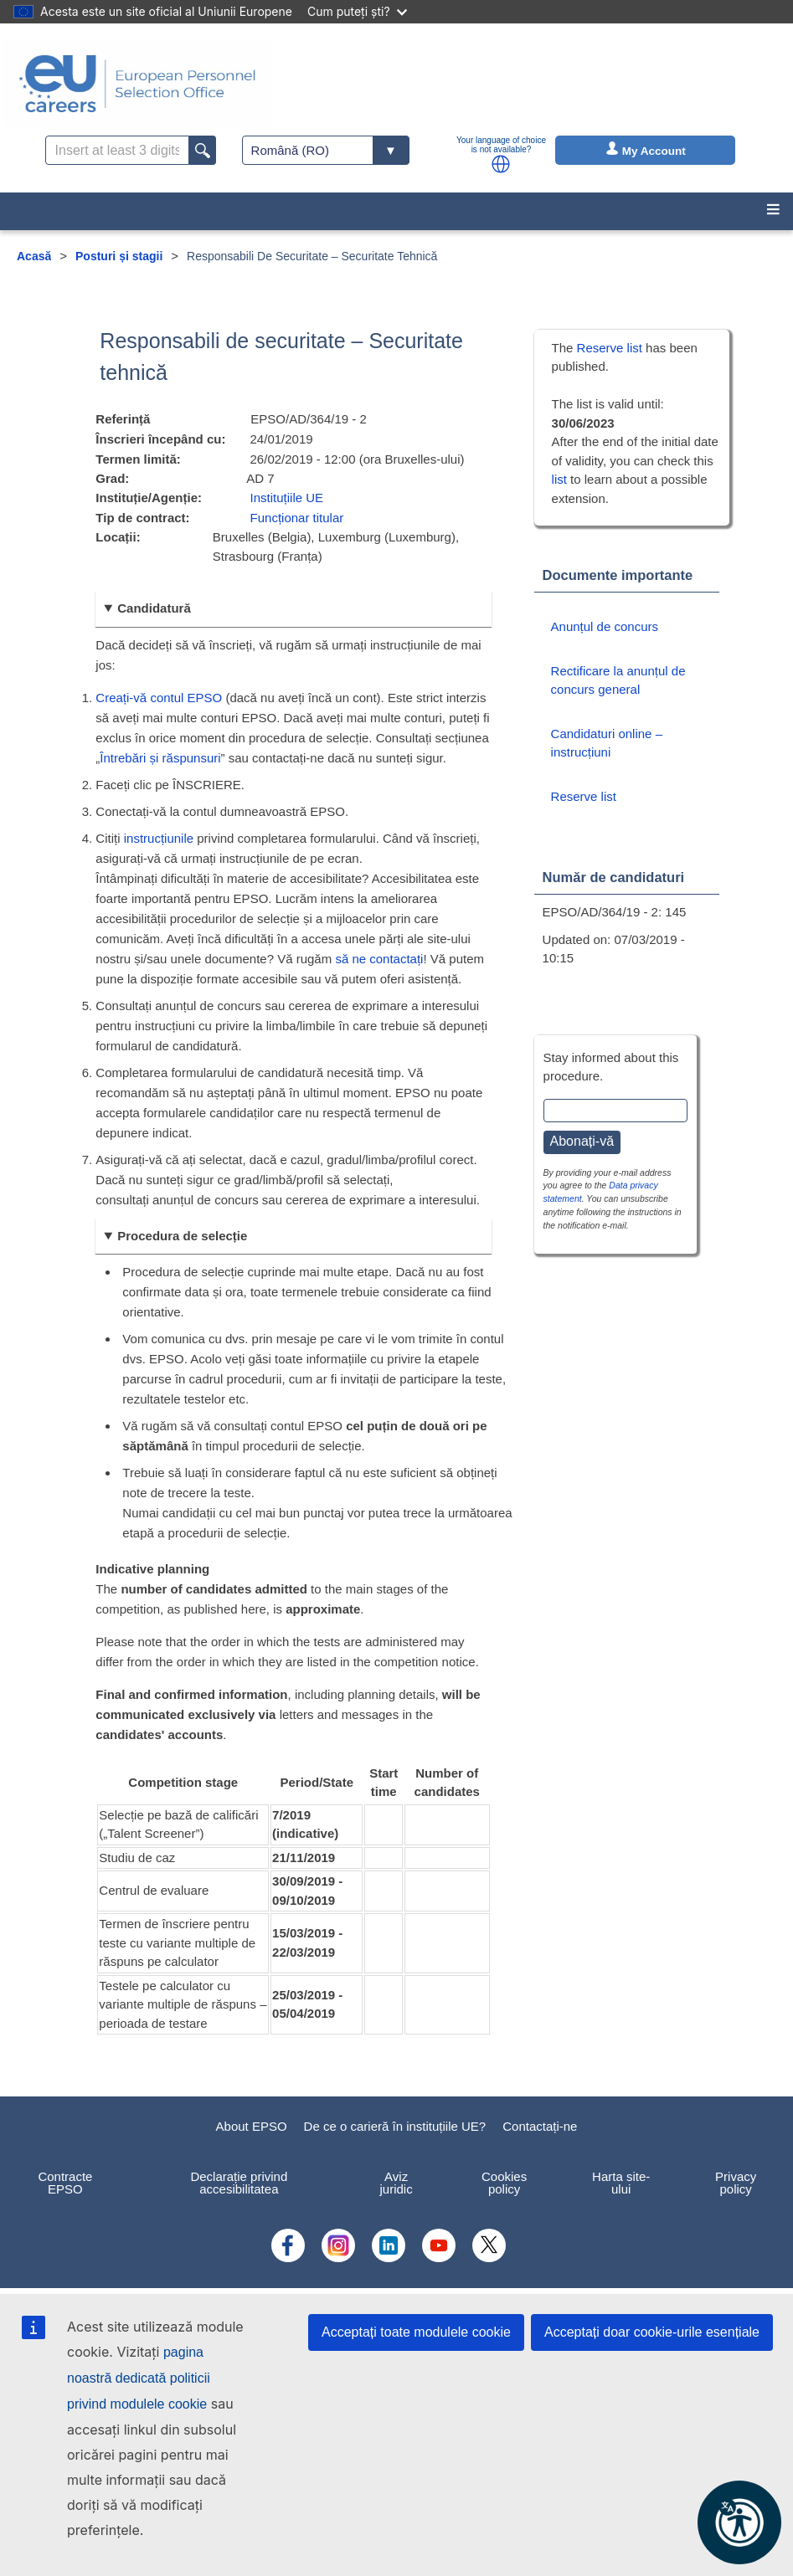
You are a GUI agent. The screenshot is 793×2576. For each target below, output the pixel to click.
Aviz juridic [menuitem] (396, 2182)
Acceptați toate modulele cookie (416, 2332)
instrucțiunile (158, 838)
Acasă (34, 256)
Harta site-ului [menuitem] (621, 2182)
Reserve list (611, 348)
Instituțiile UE (287, 497)
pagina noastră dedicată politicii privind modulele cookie (138, 2378)
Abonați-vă (582, 1141)
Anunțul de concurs (604, 626)
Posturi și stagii (118, 256)
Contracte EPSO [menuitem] (65, 2182)
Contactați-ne (539, 2126)
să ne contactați (379, 959)
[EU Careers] (137, 83)
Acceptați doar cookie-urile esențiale (652, 2332)
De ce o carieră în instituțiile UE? (395, 2126)
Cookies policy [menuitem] (504, 2182)
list (559, 479)
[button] (501, 164)
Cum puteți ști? (357, 11)
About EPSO (251, 2126)
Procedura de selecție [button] (182, 1236)
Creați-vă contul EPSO (158, 697)
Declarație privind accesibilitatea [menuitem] (238, 2182)
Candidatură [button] (154, 608)
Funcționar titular (297, 518)
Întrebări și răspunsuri (160, 758)
